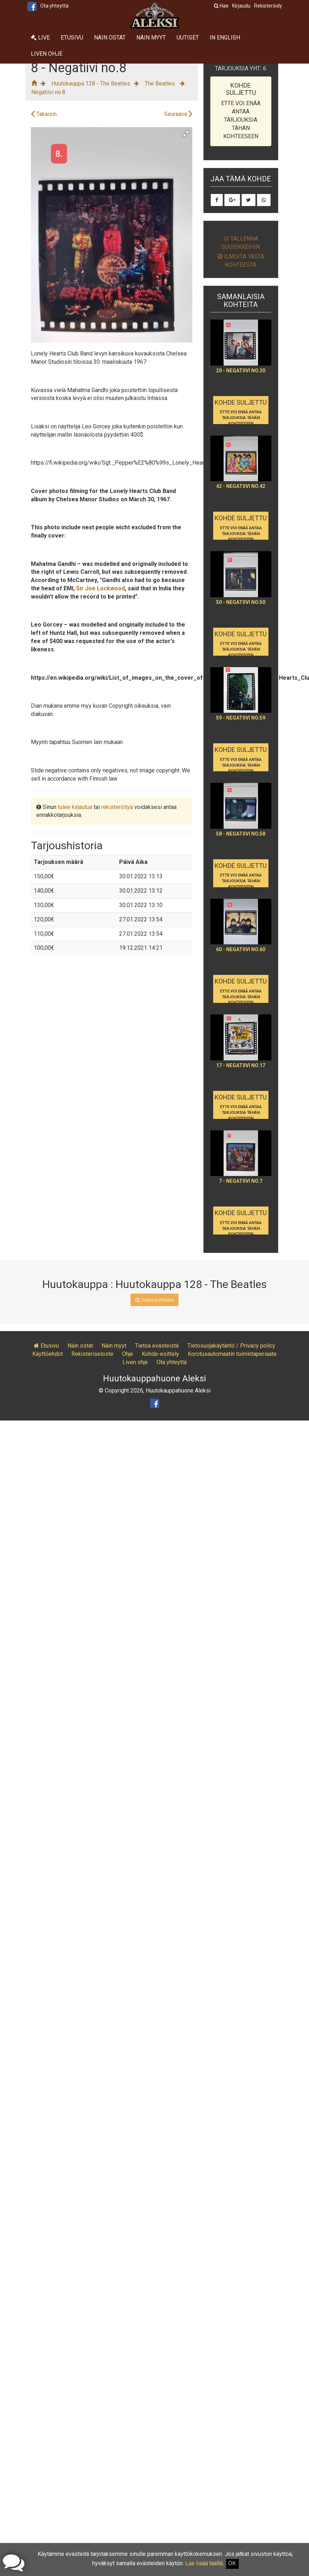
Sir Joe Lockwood (100, 588)
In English (225, 37)
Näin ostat (110, 37)
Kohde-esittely (160, 1353)
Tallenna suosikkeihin (240, 242)
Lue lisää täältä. (204, 2563)
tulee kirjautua (75, 807)
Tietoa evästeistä (157, 1345)
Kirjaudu (241, 6)
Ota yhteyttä (54, 6)
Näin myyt (151, 37)
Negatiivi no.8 (48, 92)
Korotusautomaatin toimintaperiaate (232, 1353)
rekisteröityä (117, 807)
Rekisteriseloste (92, 1353)
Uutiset (188, 37)
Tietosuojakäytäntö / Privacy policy (231, 1345)
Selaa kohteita (154, 1300)
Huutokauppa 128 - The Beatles (90, 83)
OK (232, 2563)
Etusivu (72, 37)
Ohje (127, 1353)
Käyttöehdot (47, 1353)
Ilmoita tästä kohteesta (240, 260)
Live (40, 37)
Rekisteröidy (268, 6)
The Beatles (160, 83)
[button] (186, 133)
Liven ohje (46, 53)
